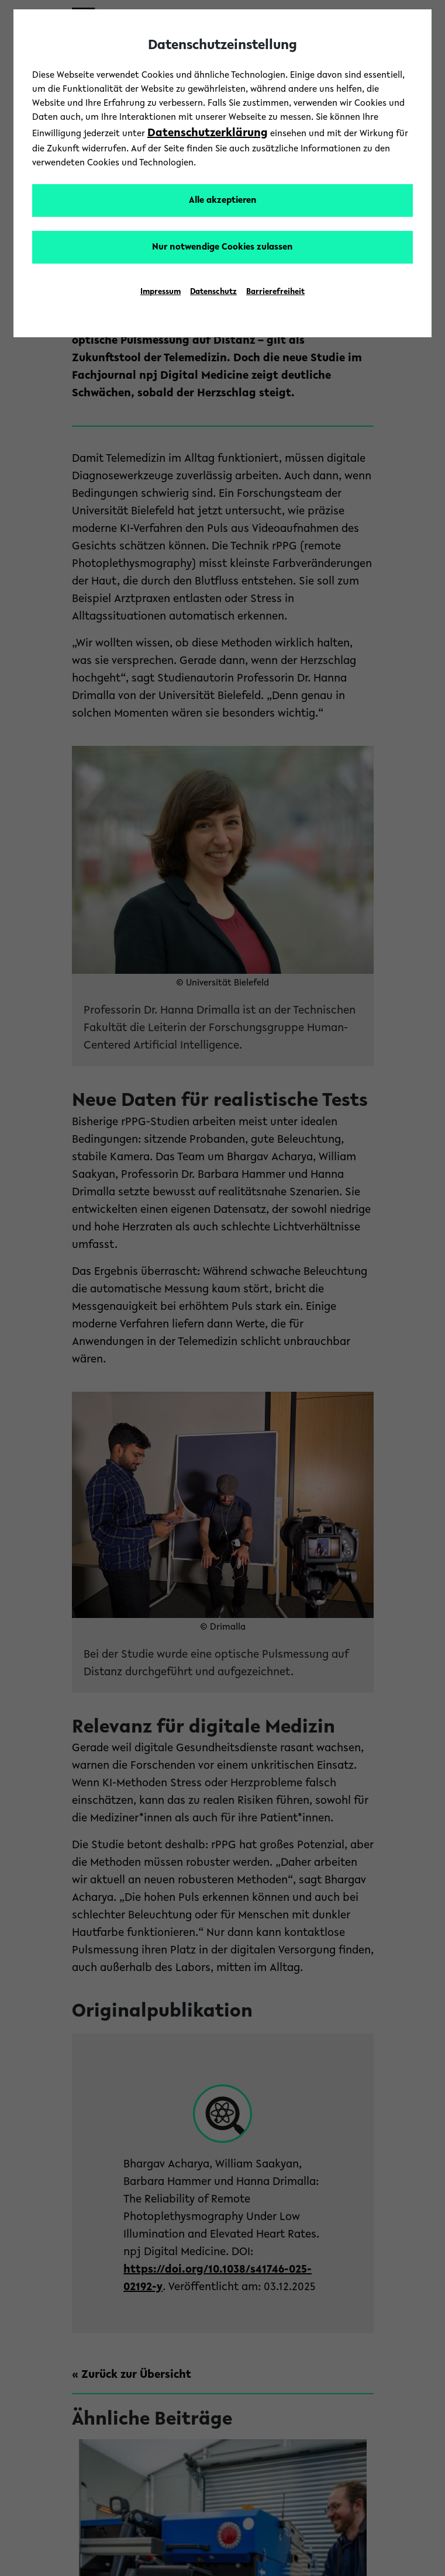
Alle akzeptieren (223, 200)
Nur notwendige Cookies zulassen (222, 247)
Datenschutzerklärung (207, 133)
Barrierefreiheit (275, 292)
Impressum (160, 292)
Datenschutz (213, 292)
